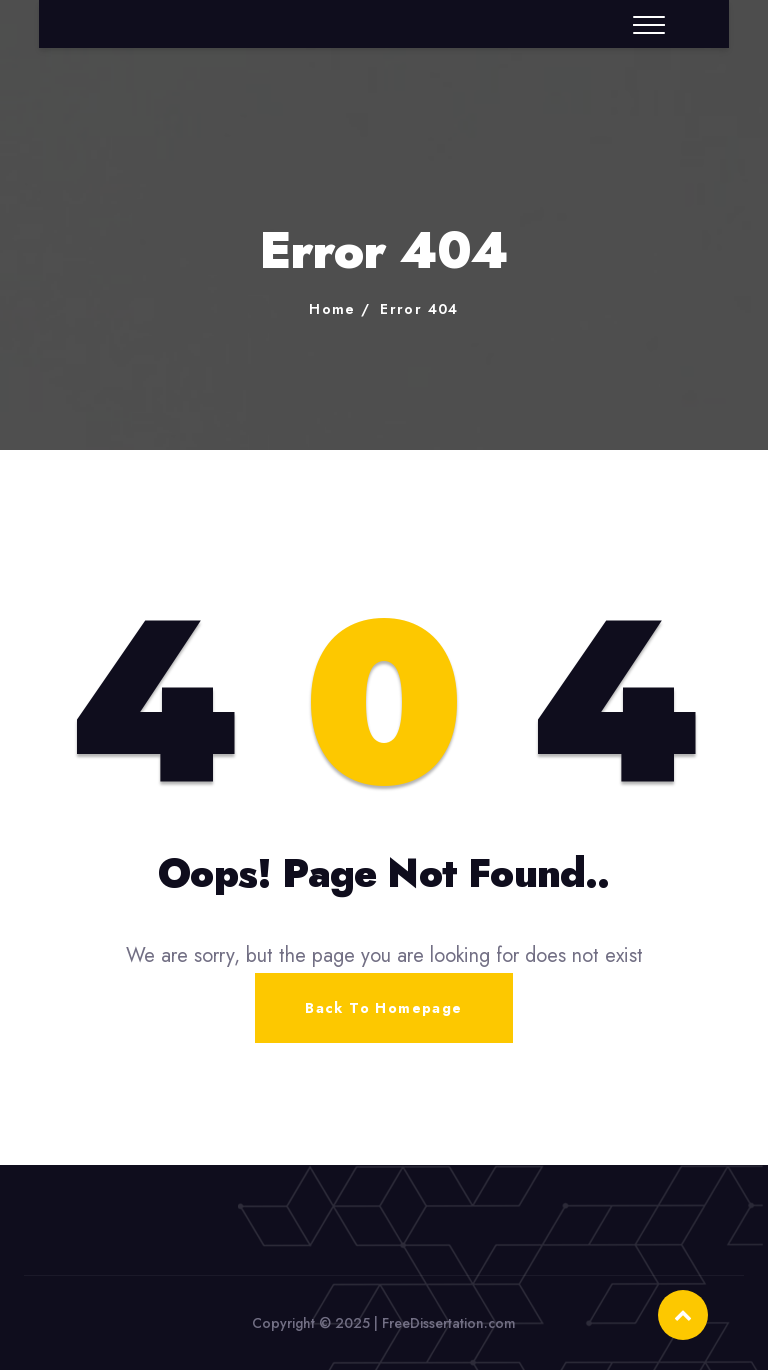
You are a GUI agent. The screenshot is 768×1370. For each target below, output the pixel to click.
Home (332, 309)
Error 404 (419, 309)
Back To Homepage (383, 1008)
